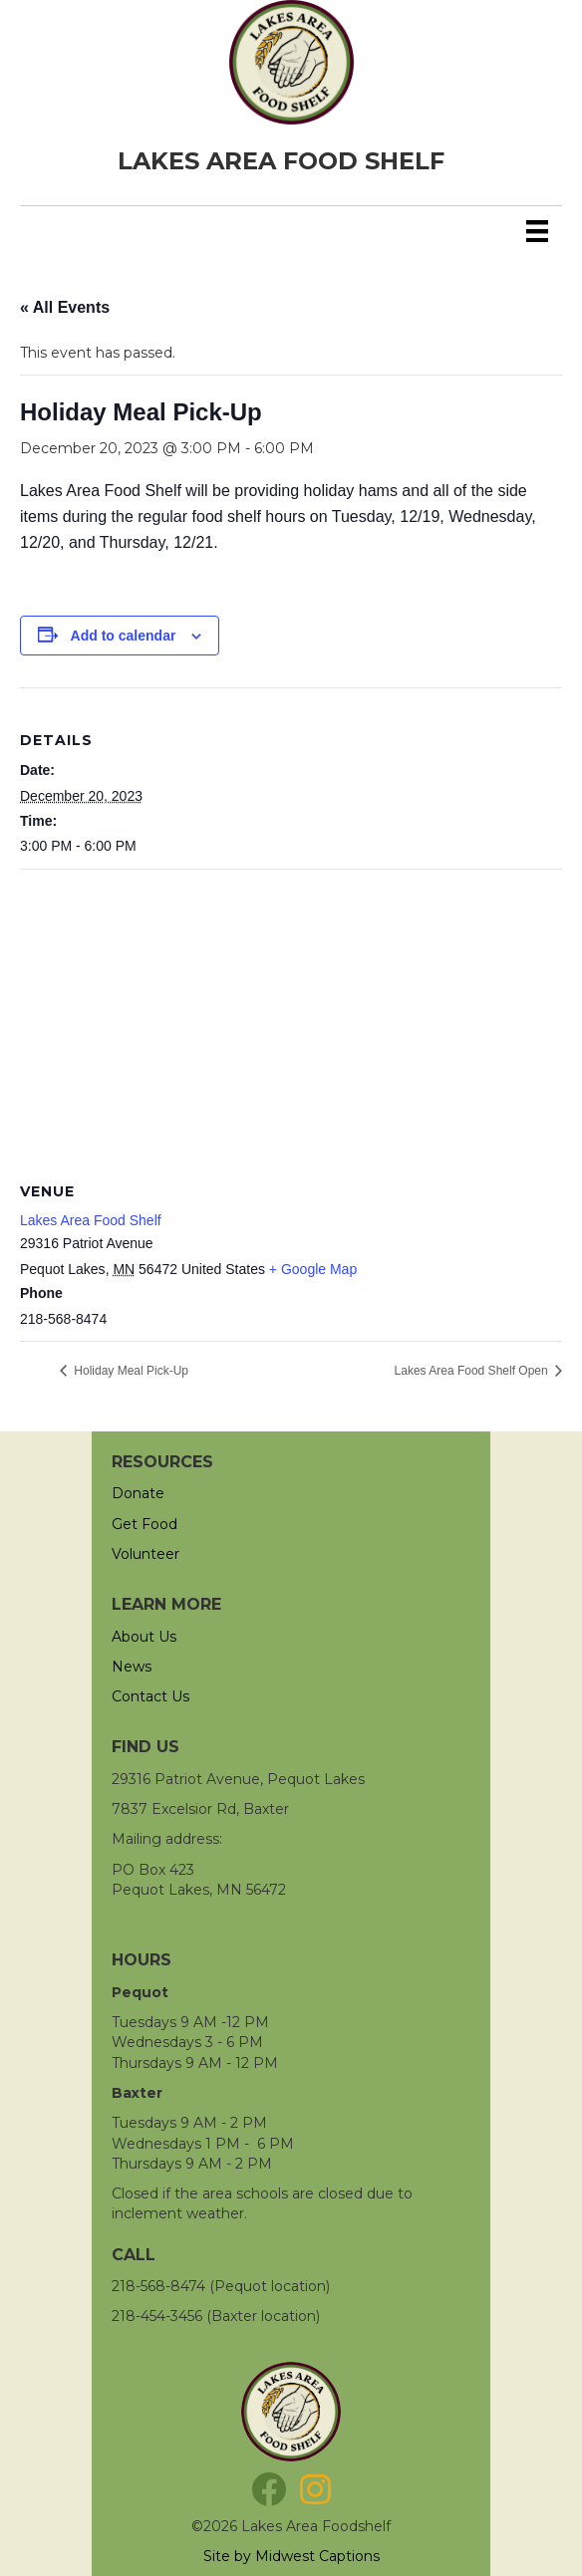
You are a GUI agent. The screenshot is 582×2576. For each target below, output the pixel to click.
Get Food (144, 1524)
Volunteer (145, 1554)
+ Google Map (313, 1269)
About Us (144, 1637)
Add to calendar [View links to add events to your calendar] (123, 636)
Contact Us (150, 1696)
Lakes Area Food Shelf (90, 1220)
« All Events (65, 307)
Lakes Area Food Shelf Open (473, 1371)
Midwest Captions (317, 2556)
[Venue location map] (291, 1014)
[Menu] (537, 231)
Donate (138, 1493)
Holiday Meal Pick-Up (129, 1371)
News (131, 1666)
